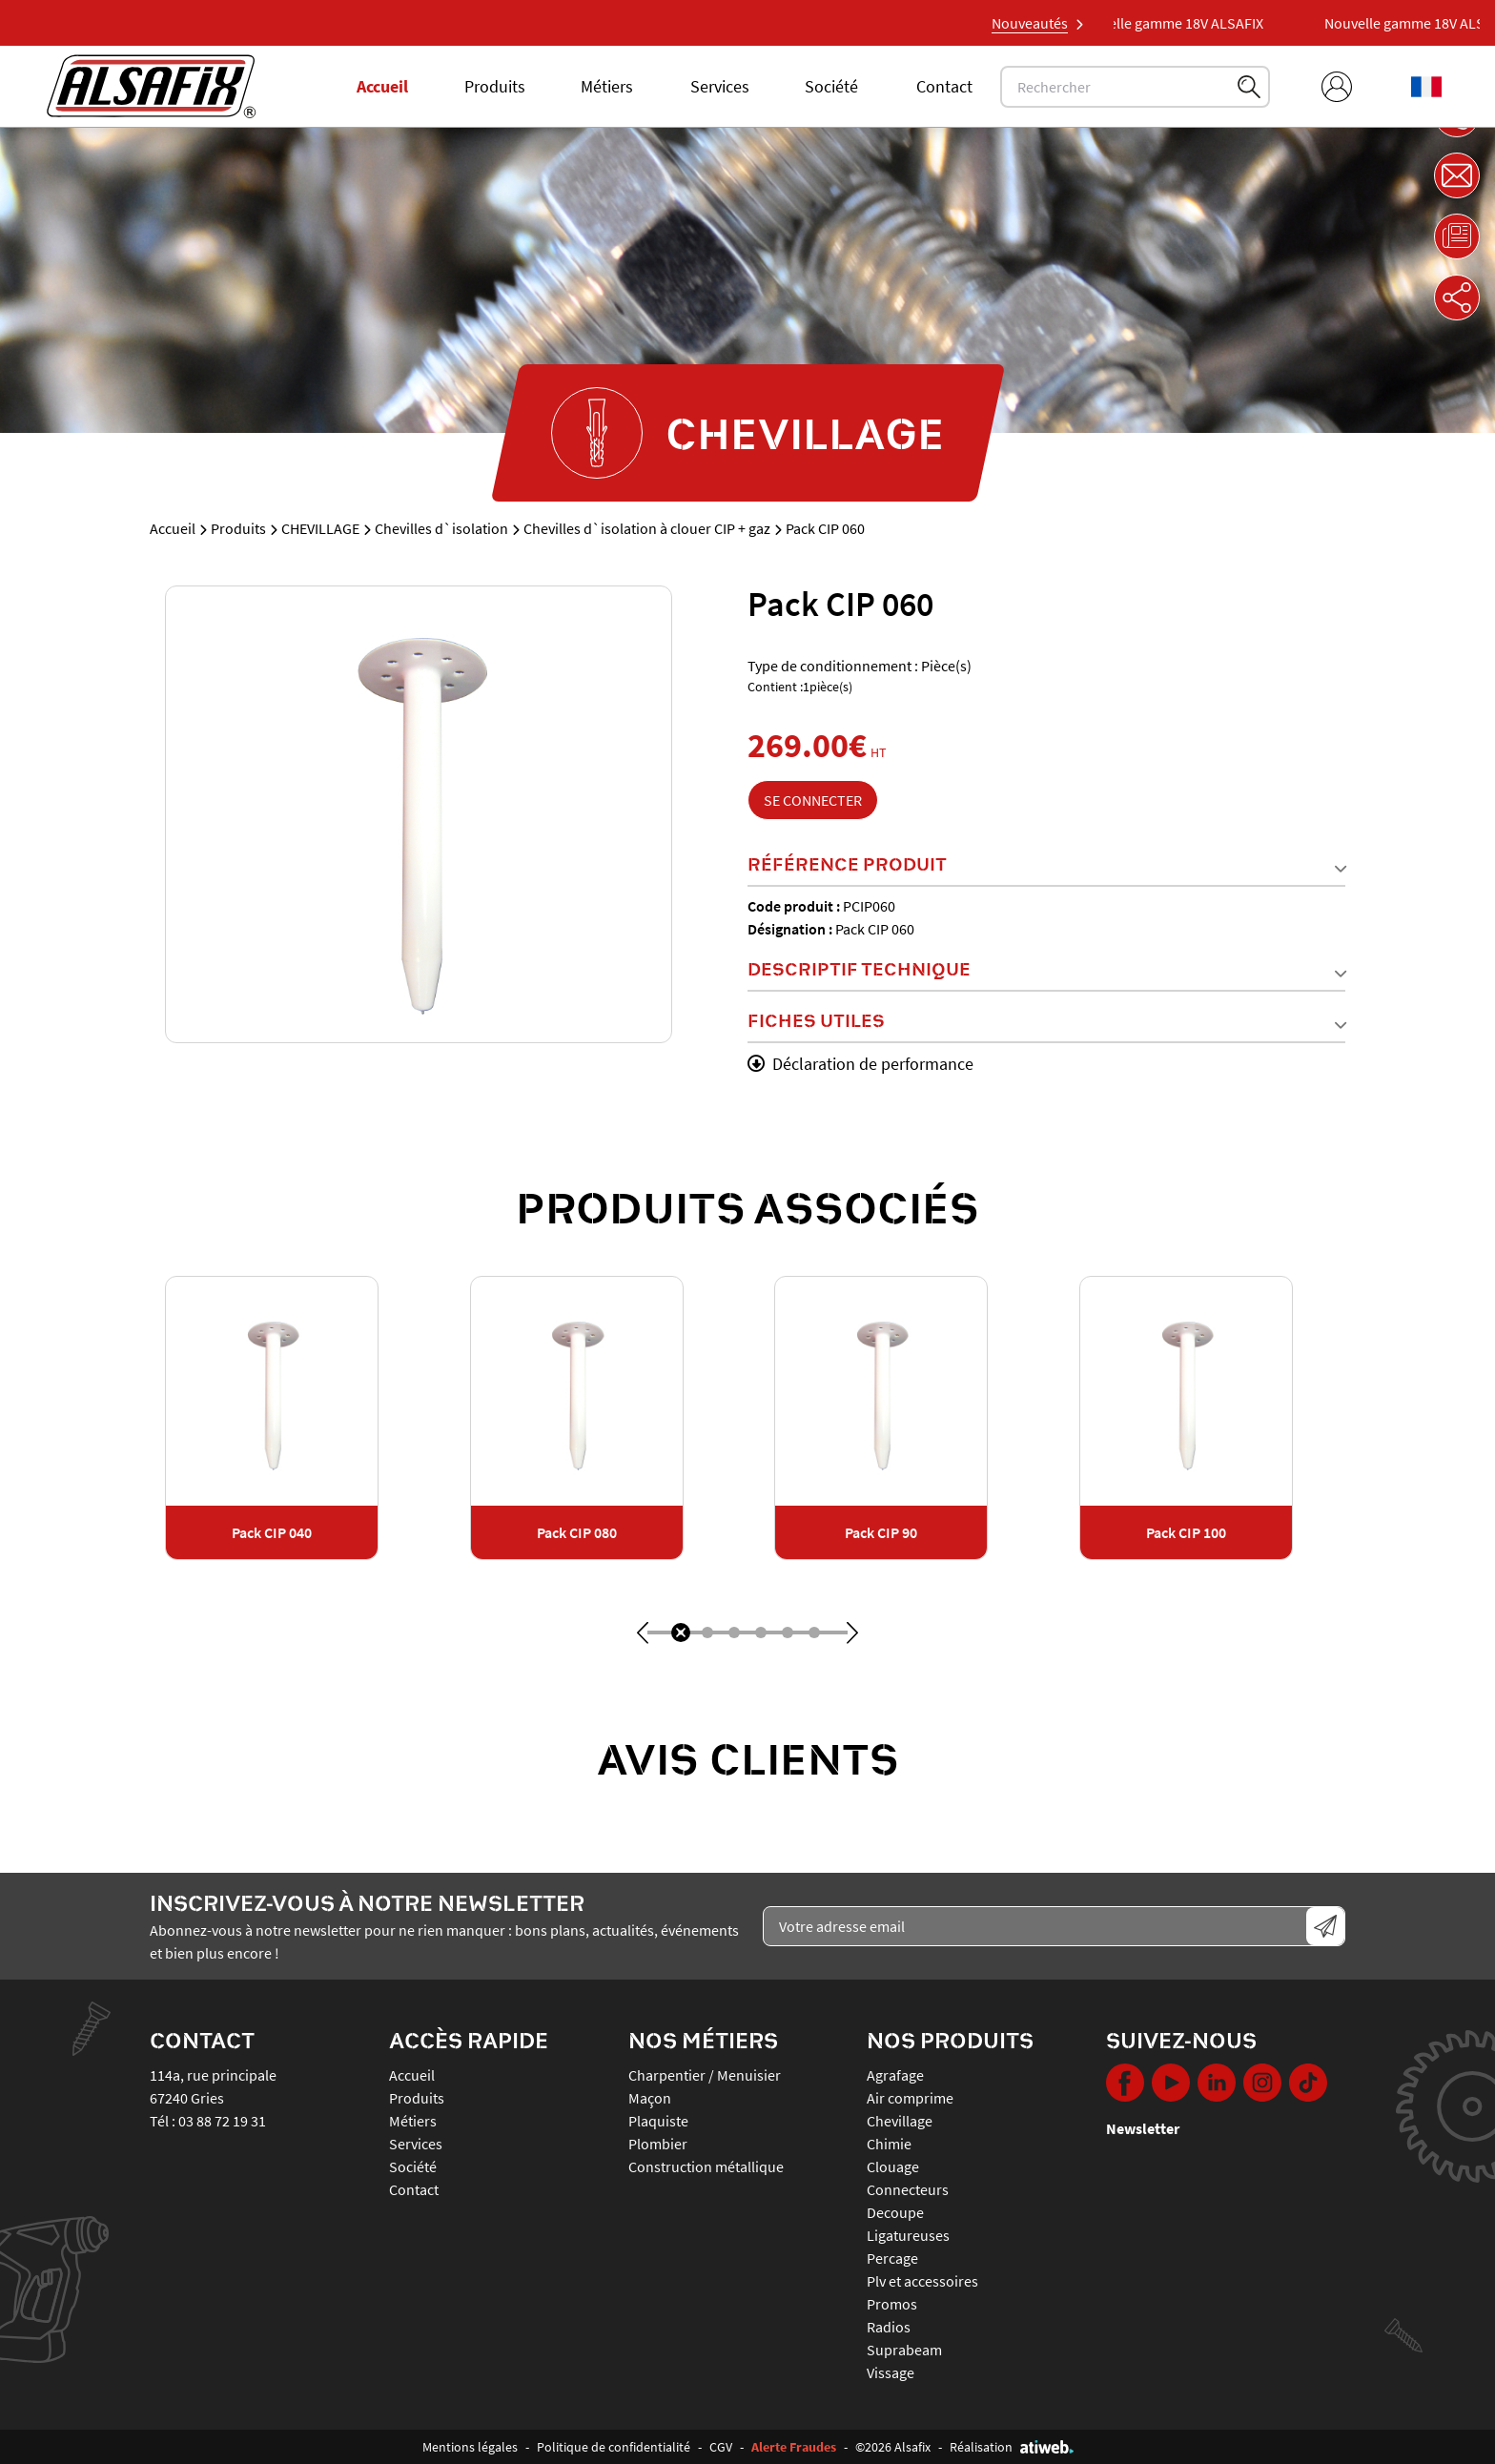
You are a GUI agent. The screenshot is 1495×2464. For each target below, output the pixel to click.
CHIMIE (889, 2143)
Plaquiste (658, 2120)
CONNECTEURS (908, 2189)
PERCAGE (892, 2258)
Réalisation (1012, 2446)
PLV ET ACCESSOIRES (922, 2280)
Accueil (382, 86)
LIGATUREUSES (908, 2235)
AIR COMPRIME (910, 2097)
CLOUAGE (893, 2166)
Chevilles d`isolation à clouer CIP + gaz (646, 528)
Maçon (649, 2097)
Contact (944, 86)
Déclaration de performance (860, 1064)
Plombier (657, 2143)
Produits (494, 86)
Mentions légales (470, 2446)
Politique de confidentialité (613, 2446)
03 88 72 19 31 (222, 2120)
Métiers (607, 86)
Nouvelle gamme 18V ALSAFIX (1187, 22)
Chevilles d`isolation (441, 528)
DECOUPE (895, 2212)
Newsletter (1142, 2128)
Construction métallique (706, 2166)
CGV (720, 2446)
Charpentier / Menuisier (704, 2074)
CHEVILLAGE (320, 528)
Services (719, 86)
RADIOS (889, 2326)
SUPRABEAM (904, 2349)
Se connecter (813, 800)
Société (831, 86)
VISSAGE (890, 2372)
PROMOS (892, 2303)
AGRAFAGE (895, 2074)
